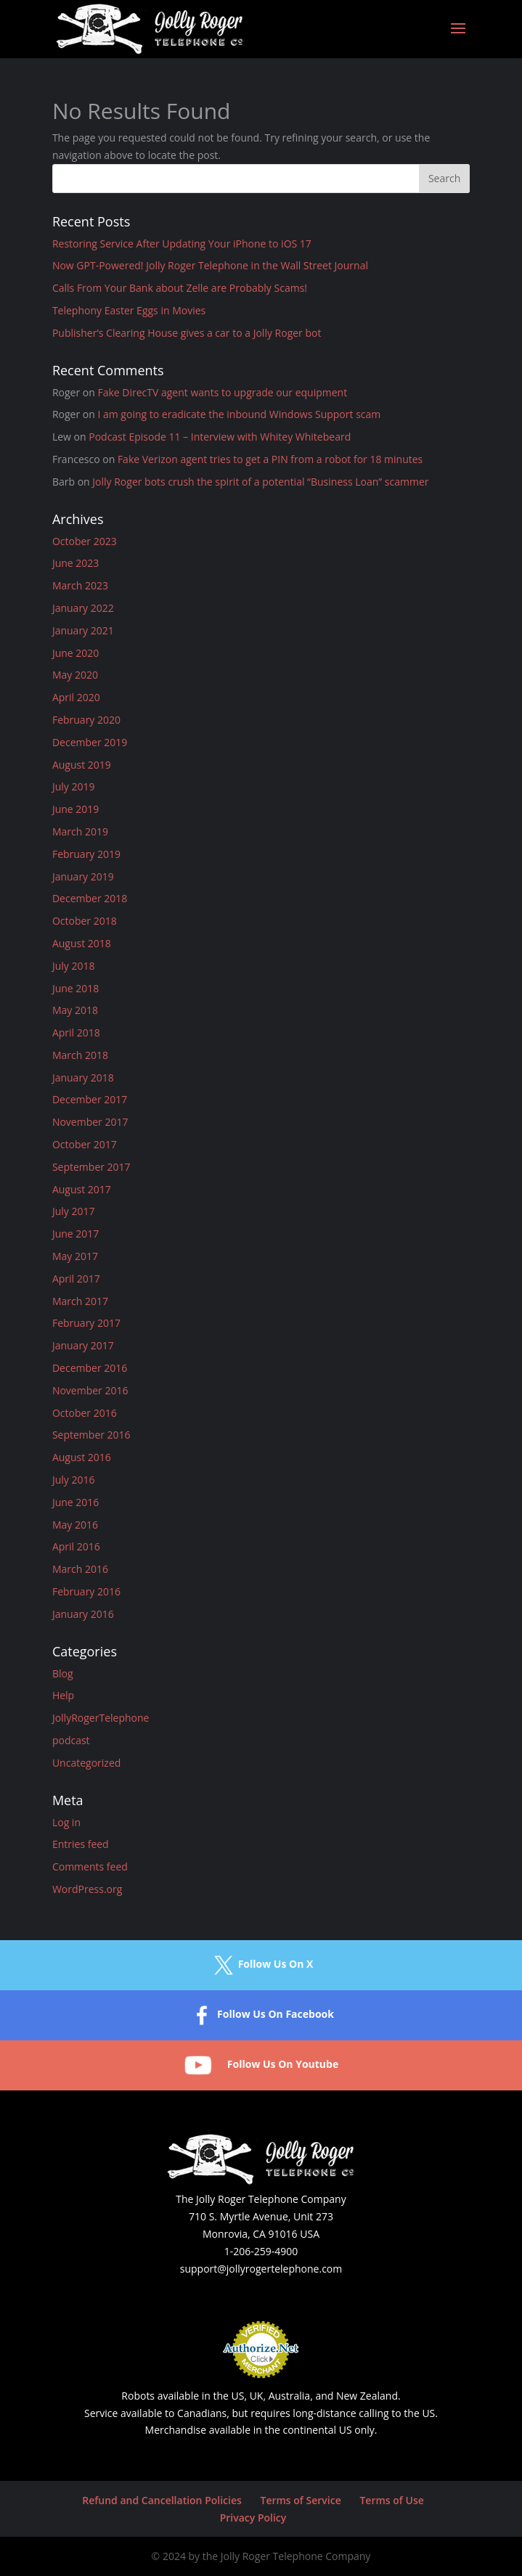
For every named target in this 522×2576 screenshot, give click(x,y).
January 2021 (83, 630)
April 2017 (76, 1278)
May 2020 (75, 675)
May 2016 (75, 1525)
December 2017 (89, 1099)
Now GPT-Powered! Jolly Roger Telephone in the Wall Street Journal (210, 265)
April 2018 (76, 1032)
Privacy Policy (253, 2517)
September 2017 (91, 1167)
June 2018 (75, 988)
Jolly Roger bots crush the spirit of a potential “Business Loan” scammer (260, 481)
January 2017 (83, 1345)
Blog (62, 1673)
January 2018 (83, 1077)
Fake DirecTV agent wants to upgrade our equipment (222, 392)
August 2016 (81, 1457)
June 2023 (75, 563)
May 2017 (75, 1256)
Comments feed (90, 1866)
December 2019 (89, 742)
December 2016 (89, 1368)
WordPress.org (87, 1889)
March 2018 (80, 1055)
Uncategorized (86, 1763)
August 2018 (81, 943)
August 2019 (81, 765)
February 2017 (86, 1323)
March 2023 (80, 585)
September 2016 (91, 1435)
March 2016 (80, 1569)
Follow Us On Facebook (261, 2015)
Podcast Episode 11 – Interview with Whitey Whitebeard (220, 436)
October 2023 (84, 541)
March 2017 (80, 1301)
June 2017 (75, 1233)
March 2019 (80, 831)
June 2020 (75, 653)
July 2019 (73, 786)
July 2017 (73, 1211)
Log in (66, 1822)
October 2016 (84, 1413)
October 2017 (84, 1144)
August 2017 (81, 1189)
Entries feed (80, 1844)
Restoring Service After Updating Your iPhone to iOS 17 (181, 243)
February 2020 (86, 720)
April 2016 (76, 1546)
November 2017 (90, 1122)
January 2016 (83, 1614)
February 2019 (86, 854)
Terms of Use (391, 2500)
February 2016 (86, 1591)
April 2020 (76, 697)
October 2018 (84, 921)
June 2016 (75, 1502)
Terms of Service (300, 2500)
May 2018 (75, 1010)
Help (63, 1695)
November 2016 (90, 1390)
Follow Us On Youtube (261, 2065)
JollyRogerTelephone (101, 1718)
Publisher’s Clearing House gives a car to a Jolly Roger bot (187, 333)
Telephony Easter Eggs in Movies (128, 310)
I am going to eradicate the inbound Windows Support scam (238, 414)
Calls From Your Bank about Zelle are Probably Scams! (179, 288)
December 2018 (89, 898)
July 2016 (73, 1480)
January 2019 (83, 876)
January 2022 (83, 608)
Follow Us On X (261, 1965)
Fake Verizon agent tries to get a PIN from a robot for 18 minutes (270, 459)
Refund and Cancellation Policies (162, 2500)
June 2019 (75, 809)
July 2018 (73, 966)
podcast (71, 1740)
